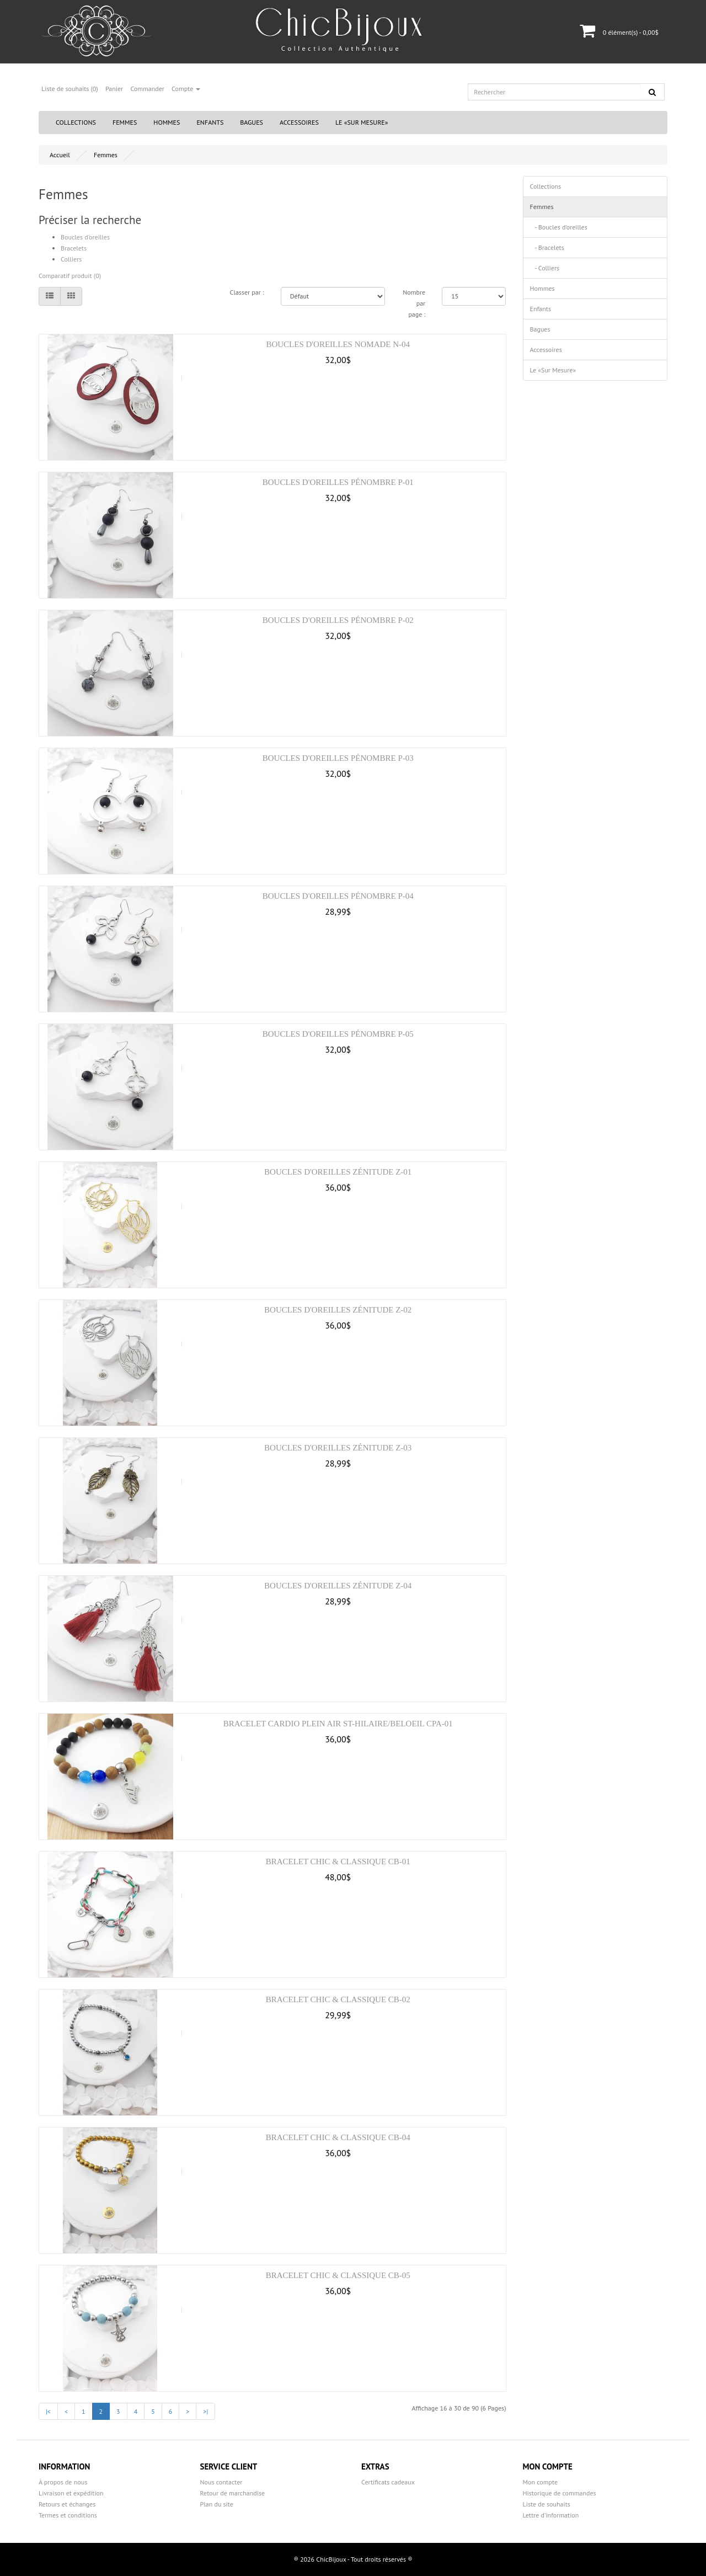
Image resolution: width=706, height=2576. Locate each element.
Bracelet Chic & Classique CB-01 (338, 1861)
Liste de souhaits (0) (69, 88)
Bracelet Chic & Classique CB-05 (338, 2275)
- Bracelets (547, 247)
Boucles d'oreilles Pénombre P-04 (338, 896)
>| (205, 2411)
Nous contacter (221, 2482)
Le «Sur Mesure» (361, 122)
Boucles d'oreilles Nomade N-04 (338, 344)
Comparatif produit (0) (70, 275)
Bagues (251, 122)
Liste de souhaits (546, 2504)
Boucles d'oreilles (85, 237)
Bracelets (74, 248)
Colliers (71, 259)
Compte (186, 88)
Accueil (60, 155)
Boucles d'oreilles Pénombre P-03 (338, 758)
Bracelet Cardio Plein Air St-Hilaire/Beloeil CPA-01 (338, 1723)
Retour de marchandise (232, 2493)
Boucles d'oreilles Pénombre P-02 (338, 620)
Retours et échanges (67, 2504)
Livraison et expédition (71, 2493)
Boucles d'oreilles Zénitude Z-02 (337, 1309)
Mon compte (540, 2482)
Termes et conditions (68, 2515)
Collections (76, 122)
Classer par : (247, 292)
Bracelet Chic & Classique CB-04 (338, 2137)
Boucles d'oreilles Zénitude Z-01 (337, 1171)
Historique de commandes (559, 2493)
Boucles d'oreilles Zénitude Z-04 (337, 1585)
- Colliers (545, 268)
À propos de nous (63, 2482)
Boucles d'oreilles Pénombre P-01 (338, 482)
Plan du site (216, 2504)
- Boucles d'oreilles (558, 227)
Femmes (125, 122)
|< (48, 2411)
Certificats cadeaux (388, 2482)
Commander (147, 88)
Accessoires (299, 122)
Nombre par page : (414, 303)
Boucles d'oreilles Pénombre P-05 (338, 1034)
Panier (114, 88)
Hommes (166, 122)
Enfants (209, 122)
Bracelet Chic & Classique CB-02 (338, 1999)
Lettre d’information (551, 2515)
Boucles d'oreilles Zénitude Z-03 (337, 1447)
